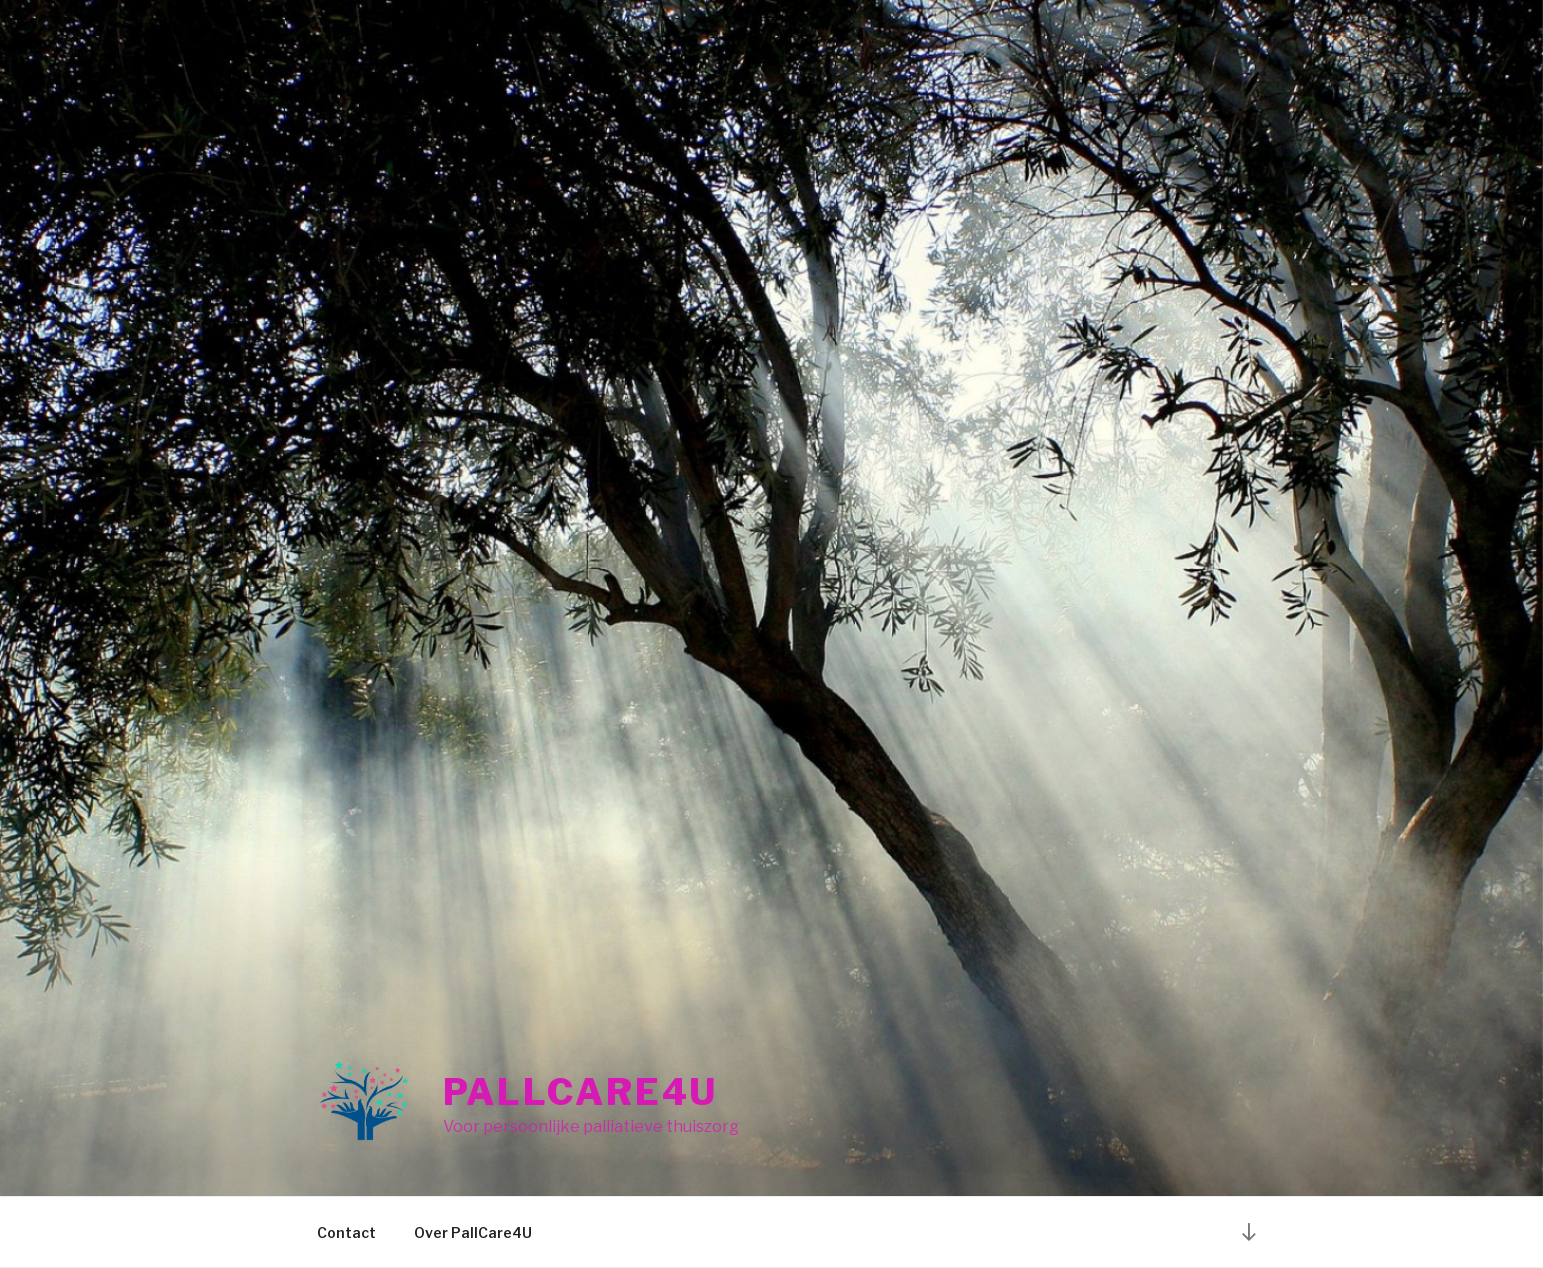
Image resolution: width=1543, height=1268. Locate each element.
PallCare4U (581, 1092)
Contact (346, 1232)
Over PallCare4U (473, 1232)
